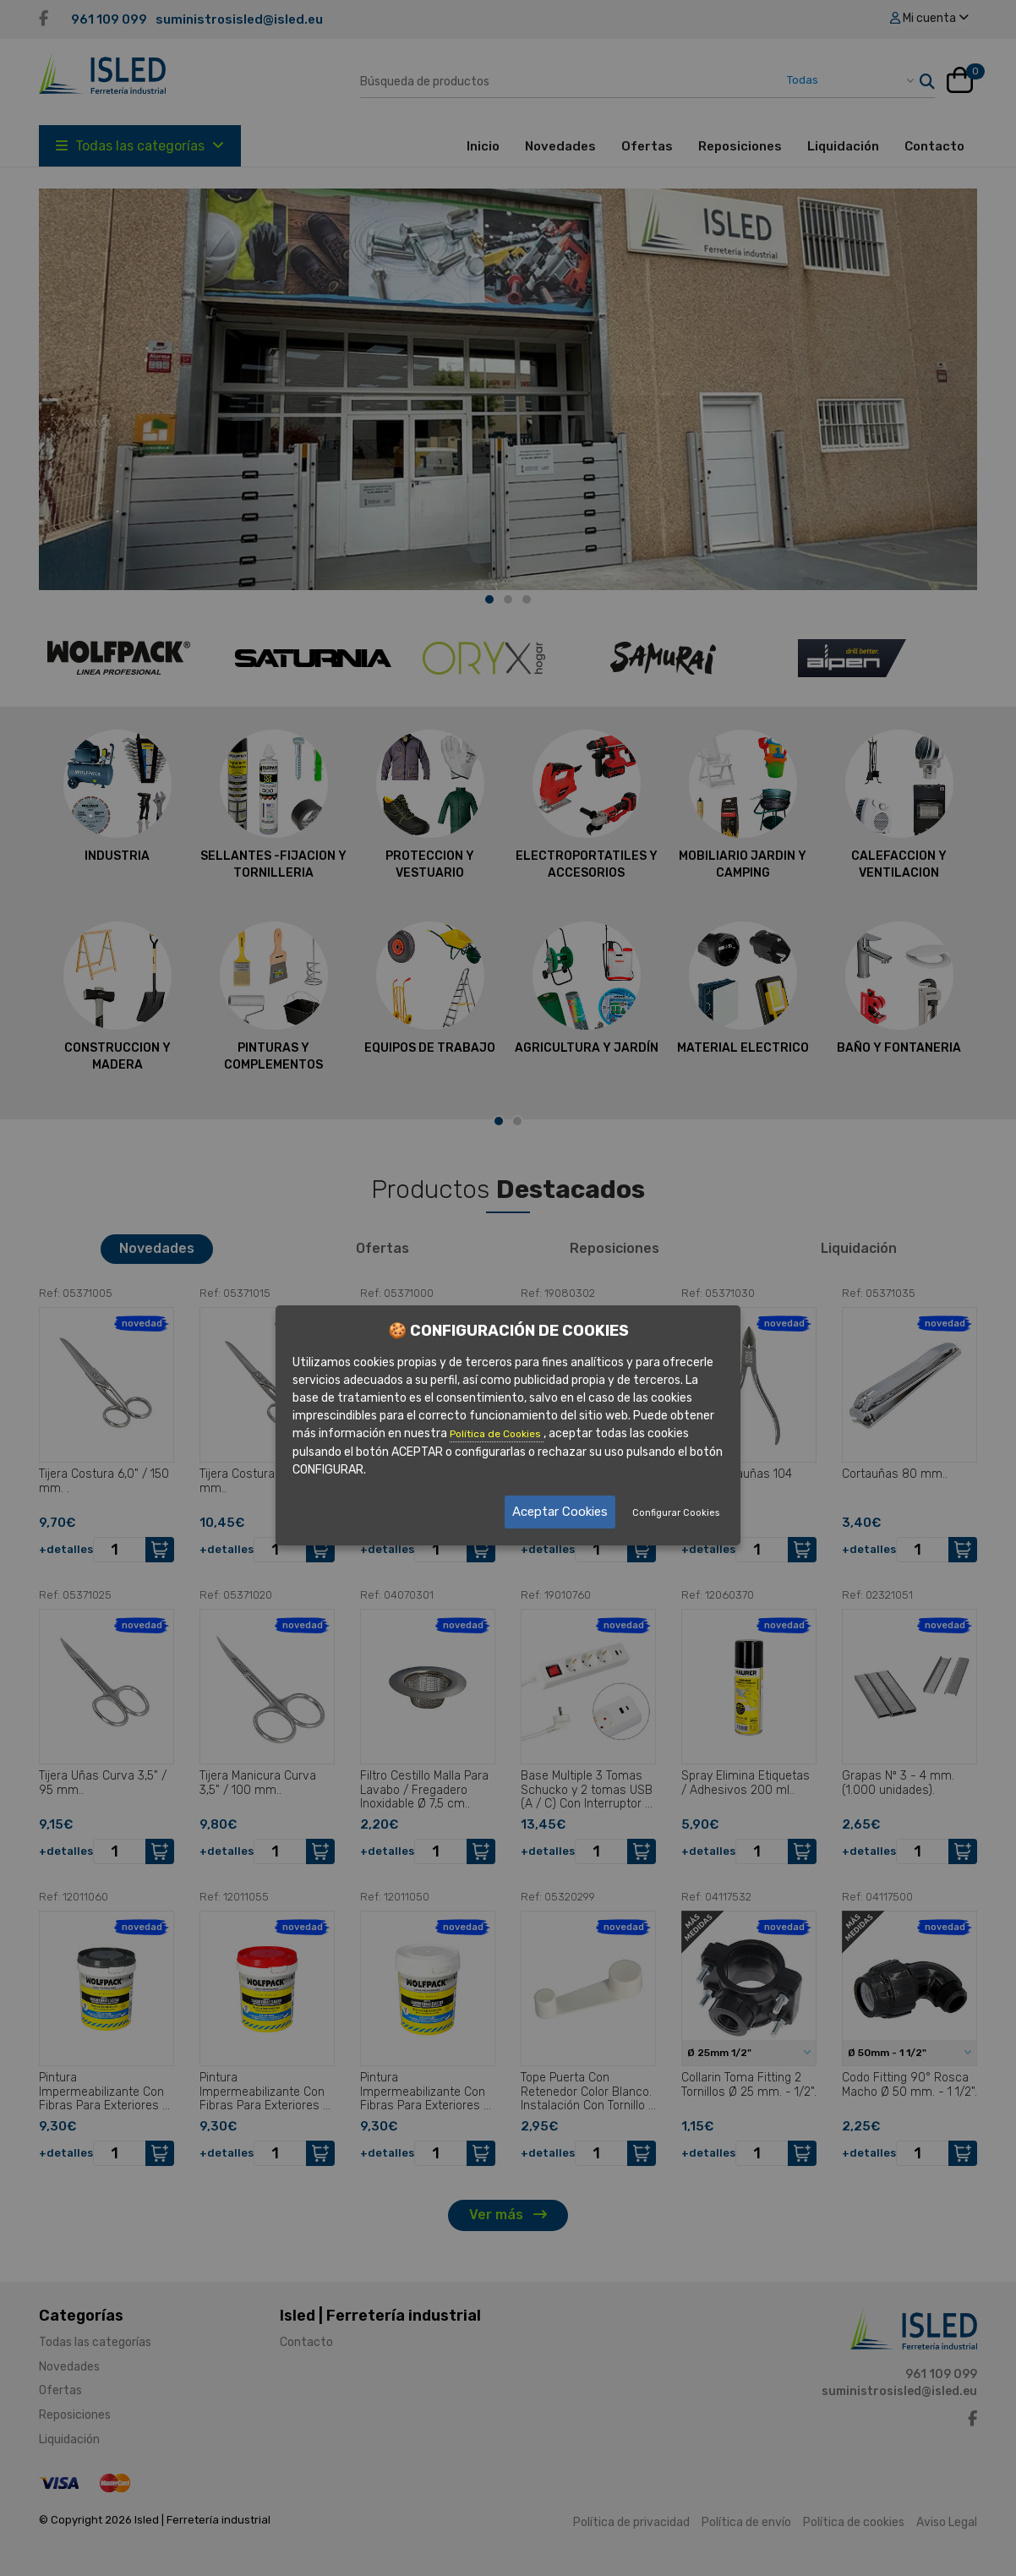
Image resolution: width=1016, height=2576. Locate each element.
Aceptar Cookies (560, 1511)
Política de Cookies (497, 1433)
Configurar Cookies (675, 1512)
